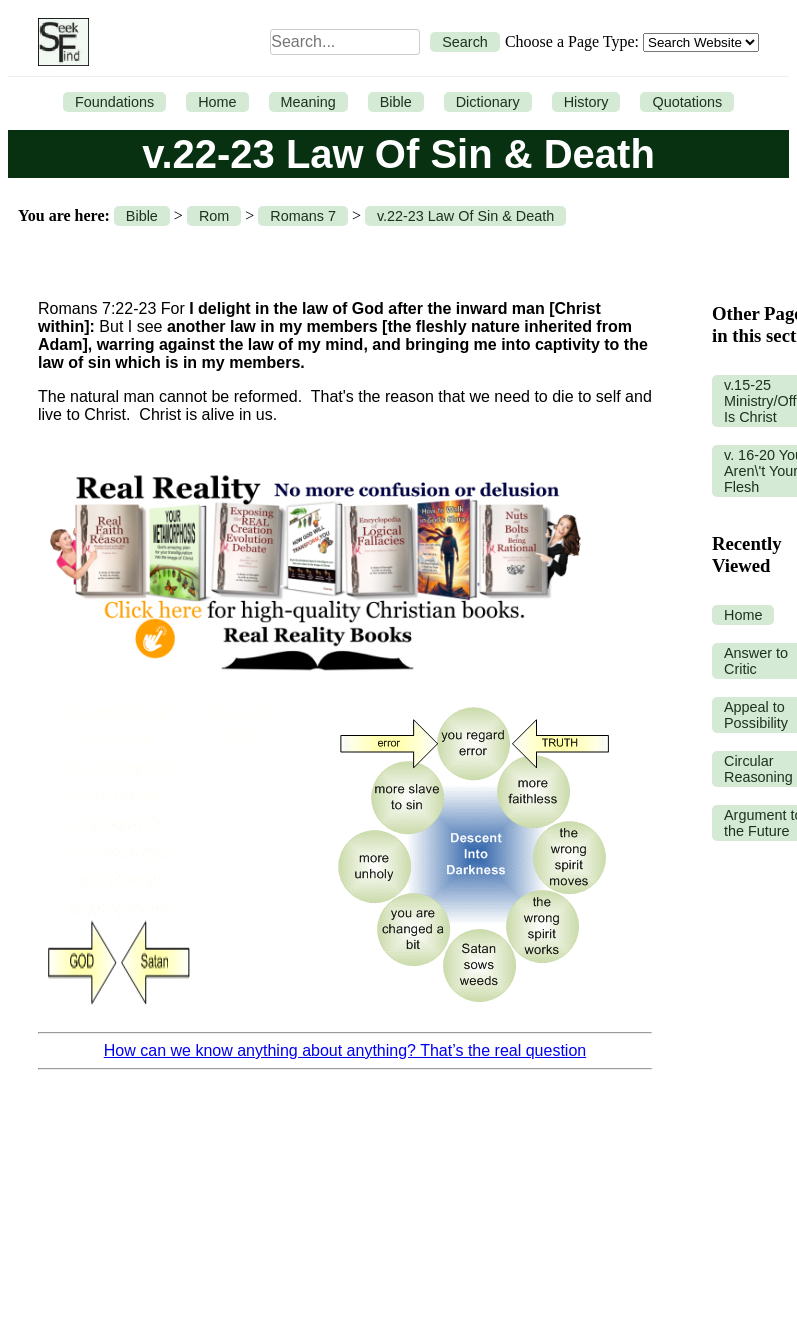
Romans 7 (303, 216)
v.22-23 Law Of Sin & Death (465, 216)
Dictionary (488, 102)
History (586, 102)
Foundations (114, 102)
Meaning (308, 102)
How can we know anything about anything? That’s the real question (345, 1050)
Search (465, 42)
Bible (396, 102)
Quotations (687, 102)
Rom (214, 216)
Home (217, 102)
